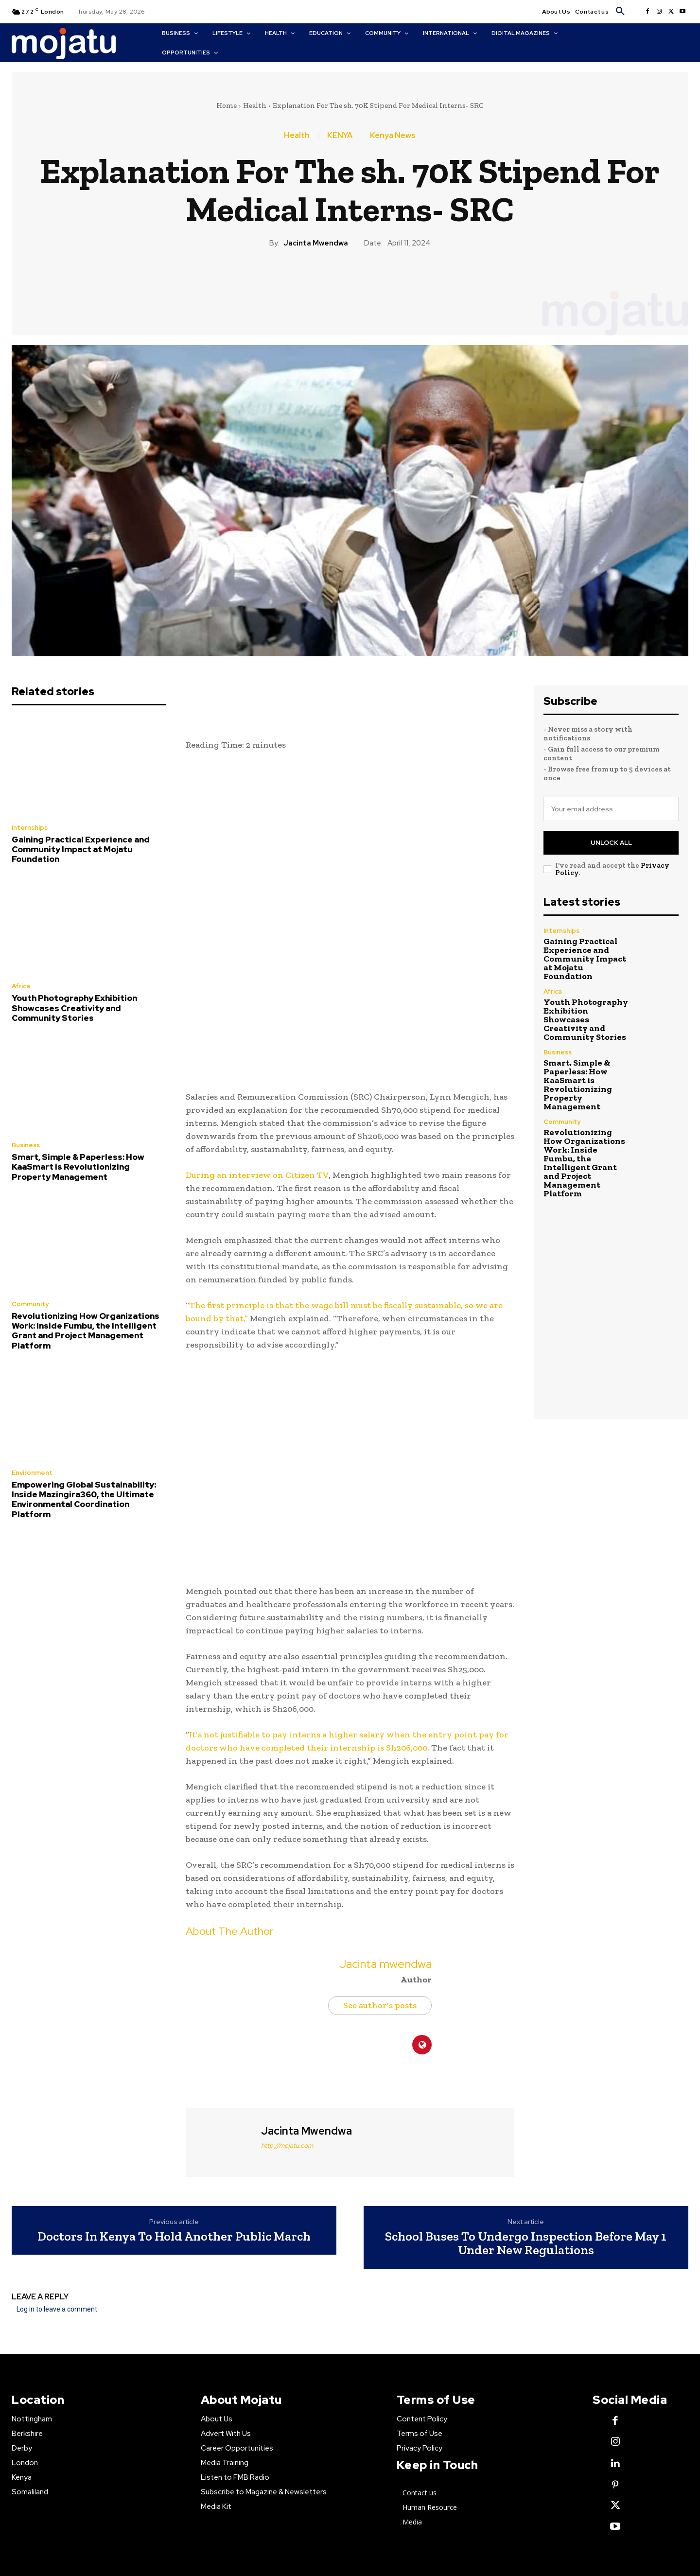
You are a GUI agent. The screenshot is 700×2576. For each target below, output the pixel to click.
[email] (611, 809)
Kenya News (393, 136)
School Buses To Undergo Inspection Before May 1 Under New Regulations (525, 2106)
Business (26, 1145)
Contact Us (126, 2545)
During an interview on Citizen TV (257, 1039)
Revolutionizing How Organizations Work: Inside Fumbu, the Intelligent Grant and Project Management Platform (85, 1331)
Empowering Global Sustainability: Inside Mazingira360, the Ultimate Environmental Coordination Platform (84, 1499)
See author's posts (380, 1868)
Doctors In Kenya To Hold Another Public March (174, 2100)
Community (30, 1304)
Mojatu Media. (535, 2482)
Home (226, 105)
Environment (32, 1473)
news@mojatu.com (561, 2545)
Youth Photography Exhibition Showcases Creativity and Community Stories (74, 1008)
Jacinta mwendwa (315, 243)
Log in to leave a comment (57, 2172)
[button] (620, 11)
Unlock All (611, 843)
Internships (30, 827)
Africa (21, 986)
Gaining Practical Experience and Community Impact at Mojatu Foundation (81, 849)
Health (254, 105)
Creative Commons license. (480, 2495)
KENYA (339, 136)
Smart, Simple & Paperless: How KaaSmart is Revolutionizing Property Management (78, 1167)
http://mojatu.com (287, 2009)
